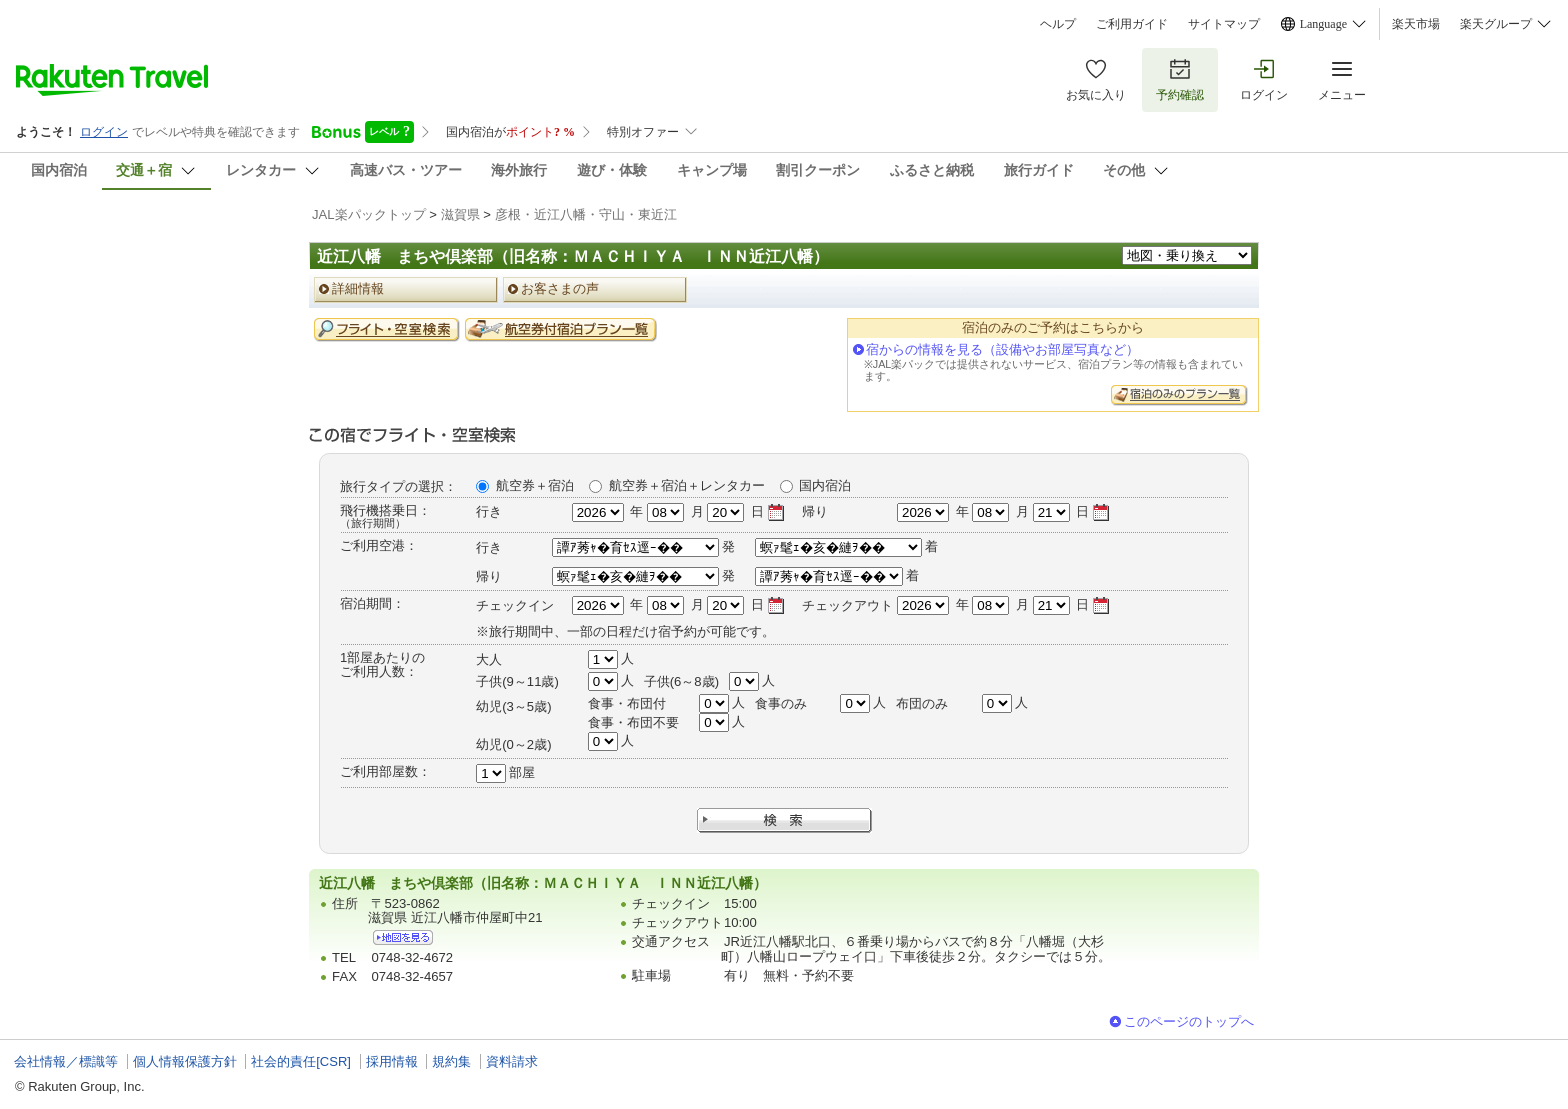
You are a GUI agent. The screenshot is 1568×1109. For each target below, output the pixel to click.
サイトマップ (1224, 24)
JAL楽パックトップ (369, 214)
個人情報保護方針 (185, 1061)
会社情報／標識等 (66, 1061)
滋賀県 (460, 214)
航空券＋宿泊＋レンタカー (687, 485)
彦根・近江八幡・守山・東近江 (586, 214)
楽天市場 (1416, 24)
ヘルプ (1058, 24)
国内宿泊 (825, 485)
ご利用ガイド (1132, 24)
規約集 (451, 1061)
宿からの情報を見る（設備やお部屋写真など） (1002, 349)
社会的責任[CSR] (301, 1061)
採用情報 (392, 1061)
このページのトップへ (1189, 1021)
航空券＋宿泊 (535, 485)
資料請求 (512, 1061)
